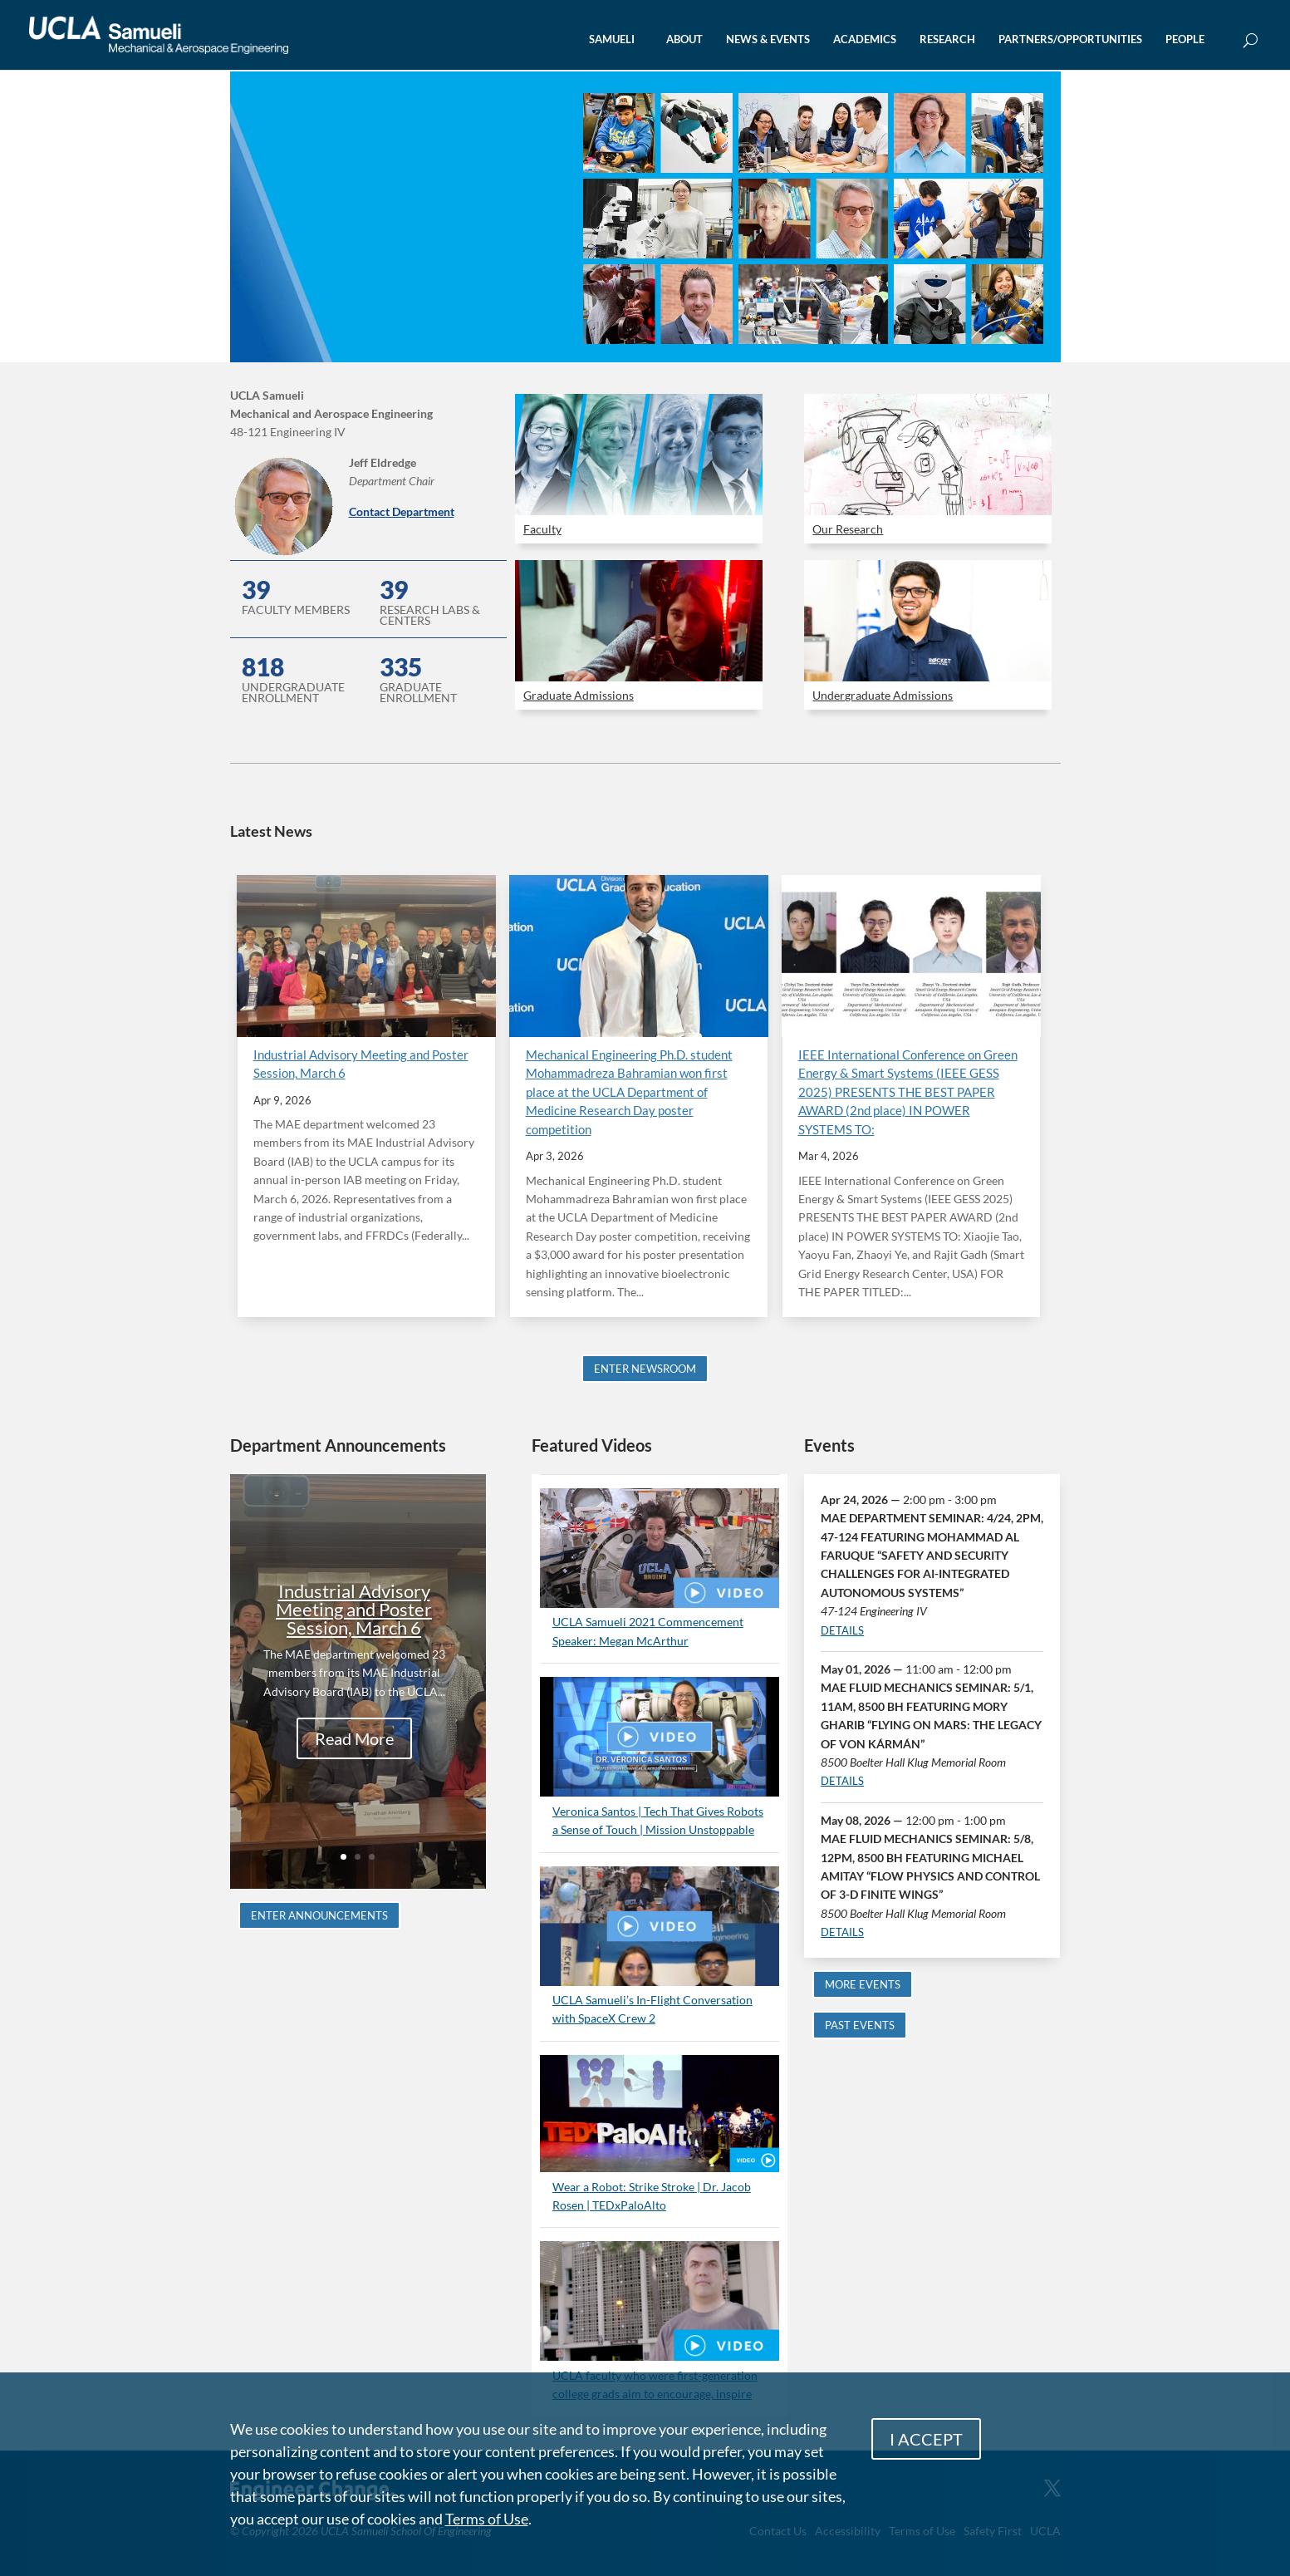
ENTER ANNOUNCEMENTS (319, 1915)
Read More (354, 1739)
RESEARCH (947, 39)
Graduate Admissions (578, 695)
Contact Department (401, 511)
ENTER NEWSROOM (645, 1368)
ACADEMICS (864, 39)
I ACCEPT (926, 2439)
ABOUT (684, 39)
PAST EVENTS (860, 2025)
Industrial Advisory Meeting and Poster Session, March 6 (354, 1610)
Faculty (542, 529)
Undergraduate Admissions (882, 695)
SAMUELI (612, 39)
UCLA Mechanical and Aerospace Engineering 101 (402, 143)
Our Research (847, 529)
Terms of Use (486, 2519)
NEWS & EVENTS (768, 39)
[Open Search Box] (1250, 41)
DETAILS (842, 1630)
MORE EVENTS (862, 1984)
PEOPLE (1184, 39)
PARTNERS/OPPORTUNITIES (1070, 39)
